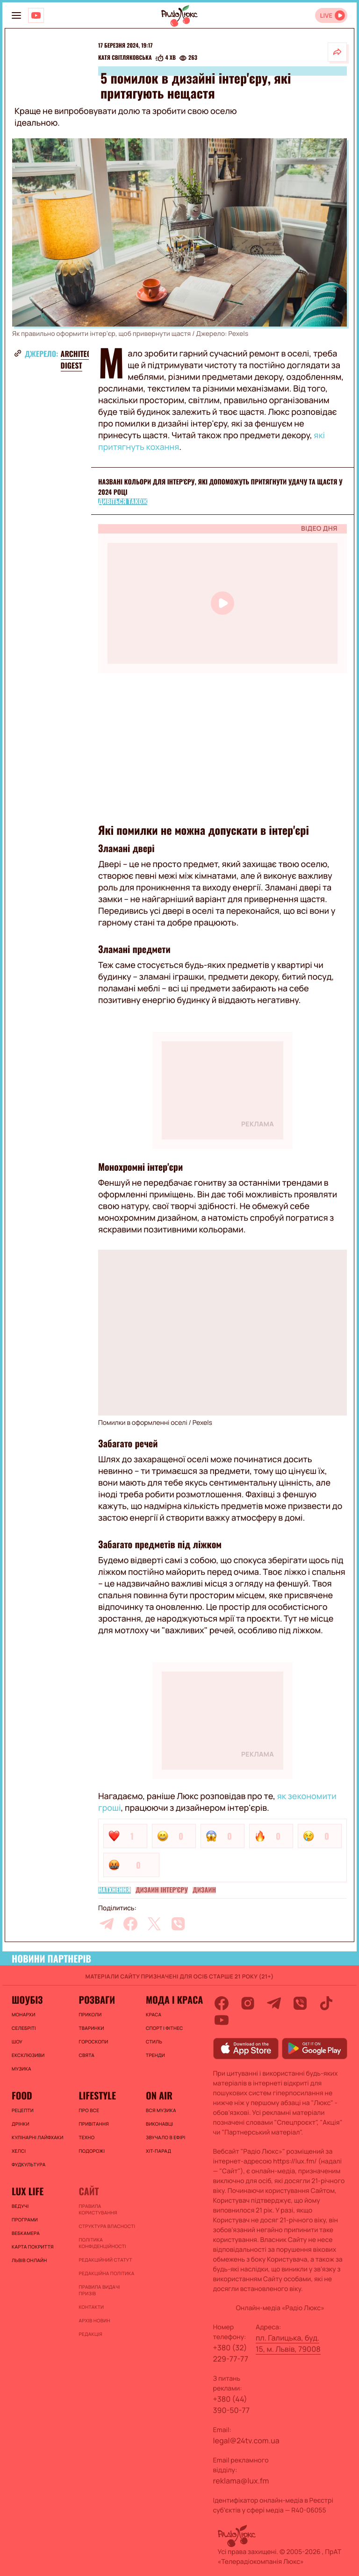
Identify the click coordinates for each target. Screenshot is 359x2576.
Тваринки (91, 2028)
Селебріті (24, 2028)
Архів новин (94, 2320)
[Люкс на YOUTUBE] (36, 15)
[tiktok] (326, 2003)
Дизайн (204, 1890)
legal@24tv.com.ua (246, 2440)
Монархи (24, 2014)
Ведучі (20, 2206)
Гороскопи (93, 2041)
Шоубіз (27, 1999)
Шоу (17, 2041)
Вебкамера (26, 2233)
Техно (86, 2137)
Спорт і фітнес (164, 2028)
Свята (86, 2055)
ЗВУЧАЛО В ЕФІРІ (166, 2137)
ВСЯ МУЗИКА (161, 2110)
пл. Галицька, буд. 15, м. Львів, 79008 (288, 2343)
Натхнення (114, 1890)
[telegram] (106, 1923)
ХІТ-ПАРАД (158, 2151)
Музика (21, 2068)
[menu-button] (16, 15)
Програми (25, 2219)
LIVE (326, 16)
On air (159, 2095)
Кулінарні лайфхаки (38, 2137)
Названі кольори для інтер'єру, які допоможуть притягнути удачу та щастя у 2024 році (220, 487)
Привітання (93, 2124)
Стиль (154, 2041)
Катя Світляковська (125, 58)
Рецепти (23, 2110)
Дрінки (20, 2124)
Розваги (97, 1999)
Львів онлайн (29, 2260)
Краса (153, 2014)
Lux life (27, 2191)
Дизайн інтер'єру (162, 1890)
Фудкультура (28, 2164)
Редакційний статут (105, 2259)
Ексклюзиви (28, 2055)
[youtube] (221, 2020)
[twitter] (154, 1923)
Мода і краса (174, 1999)
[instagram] (247, 2003)
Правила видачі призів (99, 2290)
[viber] (178, 1923)
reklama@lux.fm (241, 2481)
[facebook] (130, 1923)
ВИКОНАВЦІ (159, 2124)
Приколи (90, 2014)
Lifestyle (97, 2095)
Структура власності (107, 2226)
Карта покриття (33, 2246)
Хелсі (19, 2151)
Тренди (155, 2055)
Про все (89, 2110)
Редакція (90, 2334)
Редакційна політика (106, 2273)
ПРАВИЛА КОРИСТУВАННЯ (98, 2209)
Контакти (91, 2307)
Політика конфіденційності (102, 2242)
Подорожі (92, 2151)
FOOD (22, 2095)
